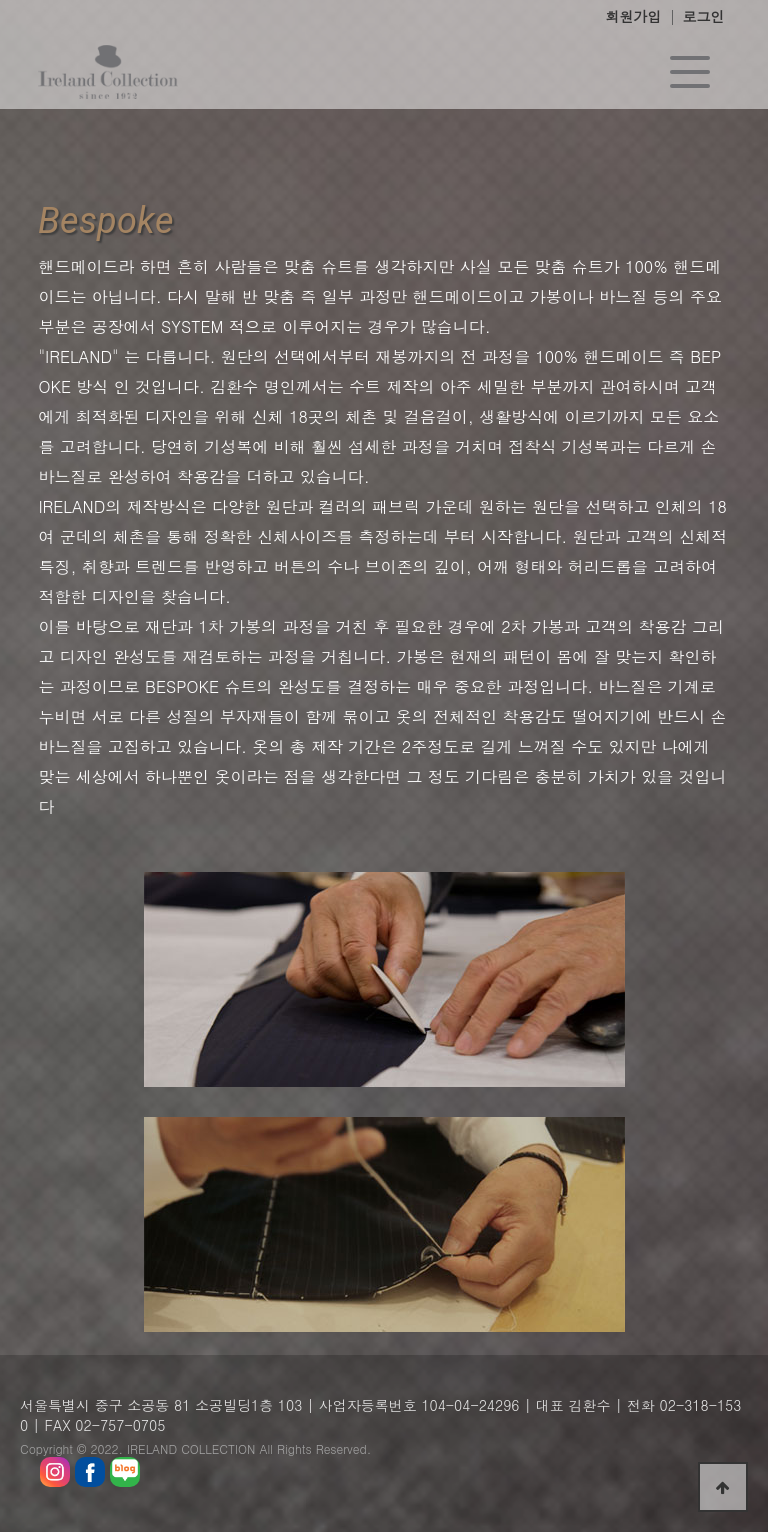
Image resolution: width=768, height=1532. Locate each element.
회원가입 (634, 16)
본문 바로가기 (0, 0)
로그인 (704, 16)
